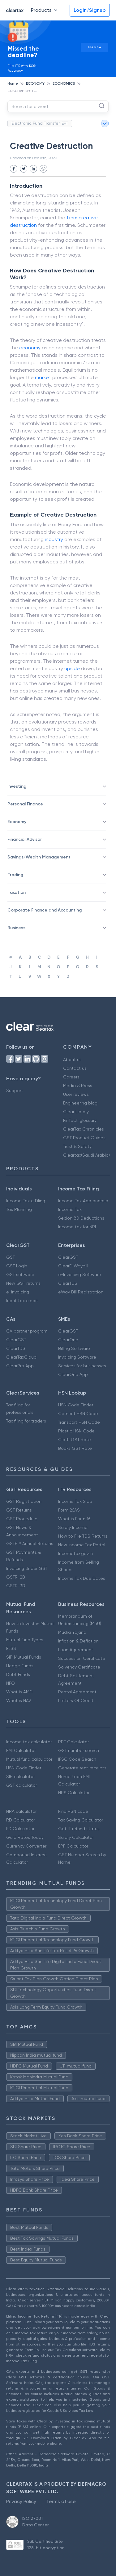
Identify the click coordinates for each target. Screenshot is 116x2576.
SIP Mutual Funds (23, 1657)
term (72, 218)
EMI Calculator (21, 1750)
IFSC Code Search (77, 1759)
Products (45, 10)
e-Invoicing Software (79, 1274)
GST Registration (23, 1501)
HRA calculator (21, 1811)
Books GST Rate (75, 1448)
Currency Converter (26, 1846)
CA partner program (27, 1330)
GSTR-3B (15, 1585)
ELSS (11, 1648)
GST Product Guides (84, 1137)
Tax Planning (19, 1209)
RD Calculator (20, 1819)
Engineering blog (80, 1102)
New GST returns (23, 1283)
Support (14, 1090)
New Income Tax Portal (81, 1544)
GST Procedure (21, 1518)
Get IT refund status (79, 1828)
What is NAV (18, 1700)
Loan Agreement (75, 1649)
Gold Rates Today (25, 1837)
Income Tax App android (83, 1200)
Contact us (75, 1068)
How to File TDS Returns (82, 1536)
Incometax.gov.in (75, 1553)
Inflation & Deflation (78, 1640)
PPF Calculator (73, 1741)
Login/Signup (90, 10)
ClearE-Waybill (73, 1265)
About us (72, 1059)
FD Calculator (20, 1828)
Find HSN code (73, 1811)
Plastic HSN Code (76, 1430)
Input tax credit (22, 1300)
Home (12, 83)
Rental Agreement (77, 1691)
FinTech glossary (80, 1120)
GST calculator (21, 1785)
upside (72, 668)
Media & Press (77, 1085)
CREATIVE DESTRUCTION (28, 91)
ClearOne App (73, 1374)
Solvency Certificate (79, 1666)
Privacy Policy (21, 2501)
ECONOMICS (64, 83)
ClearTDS (67, 1283)
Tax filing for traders (26, 1420)
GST (10, 1257)
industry (54, 539)
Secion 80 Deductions (81, 1218)
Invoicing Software (77, 1357)
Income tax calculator (29, 1741)
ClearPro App (20, 1365)
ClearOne (68, 1339)
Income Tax (70, 1209)
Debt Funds (18, 1674)
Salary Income (73, 1527)
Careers (71, 1076)
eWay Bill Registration (80, 1291)
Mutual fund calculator (29, 1759)
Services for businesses (82, 1365)
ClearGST (68, 1257)
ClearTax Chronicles (83, 1129)
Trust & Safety (77, 1146)
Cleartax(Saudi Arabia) (86, 1155)
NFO (10, 1683)
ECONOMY (35, 83)
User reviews (76, 1094)
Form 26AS (69, 1510)
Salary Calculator (76, 1837)
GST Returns (19, 1510)
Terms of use (61, 2501)
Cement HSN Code (78, 1413)
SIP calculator (20, 1776)
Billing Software (74, 1348)
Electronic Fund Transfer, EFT (39, 123)
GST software (20, 1274)
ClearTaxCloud (21, 1357)
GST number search (78, 1750)
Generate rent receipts (82, 1767)
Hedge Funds (19, 1665)
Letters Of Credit (75, 1700)
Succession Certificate (81, 1658)
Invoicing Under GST (26, 1568)
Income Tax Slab (75, 1501)
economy (30, 348)
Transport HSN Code (79, 1422)
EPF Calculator (73, 1846)
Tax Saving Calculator (80, 1819)
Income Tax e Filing (25, 1200)
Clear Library (76, 1111)
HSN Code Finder (75, 1404)
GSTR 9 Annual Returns (29, 1543)
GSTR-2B (15, 1577)
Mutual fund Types (24, 1639)
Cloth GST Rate (74, 1439)
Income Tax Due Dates (81, 1578)
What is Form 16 (74, 1518)
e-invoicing (17, 1291)
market (43, 377)
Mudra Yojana (72, 1632)
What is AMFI (19, 1691)
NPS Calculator (73, 1792)
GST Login (16, 1265)
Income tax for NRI (77, 1226)
